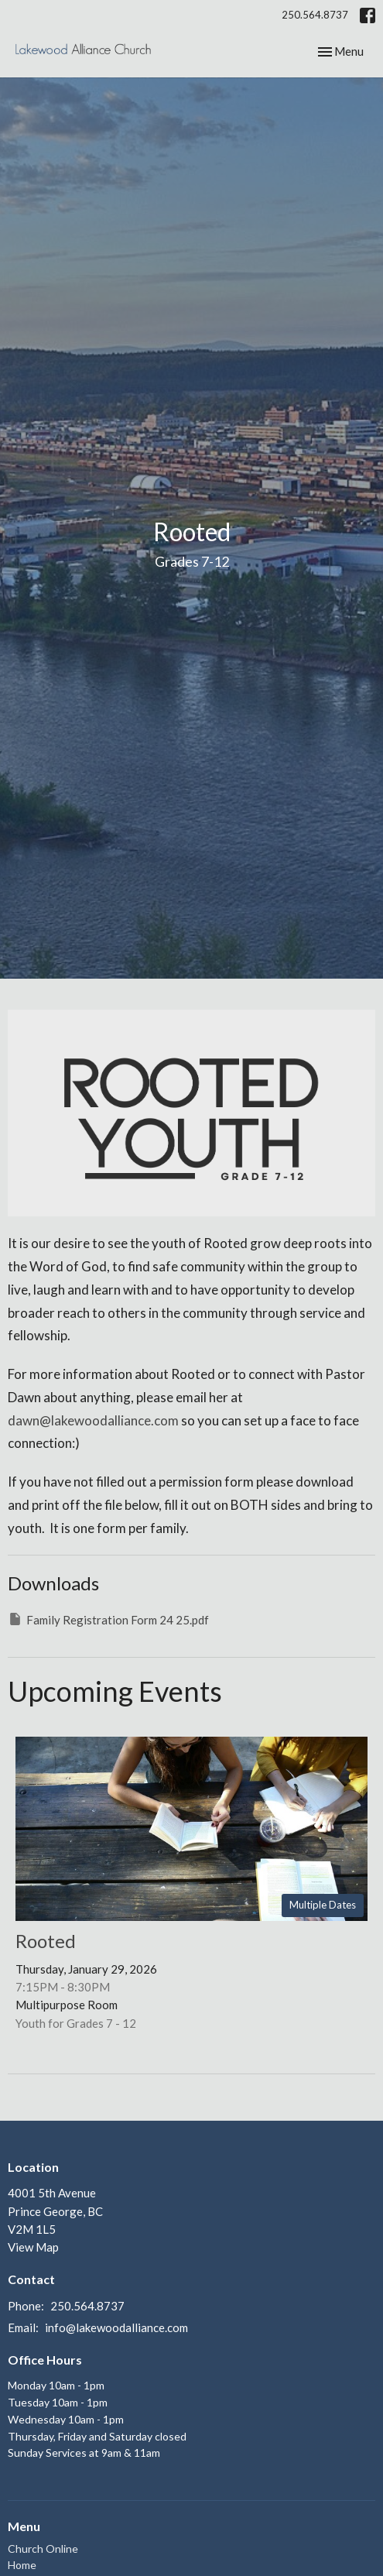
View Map (33, 2247)
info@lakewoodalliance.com (116, 2327)
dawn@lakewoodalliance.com (93, 1420)
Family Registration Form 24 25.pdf (108, 1619)
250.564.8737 (315, 15)
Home (22, 2564)
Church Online (43, 2548)
